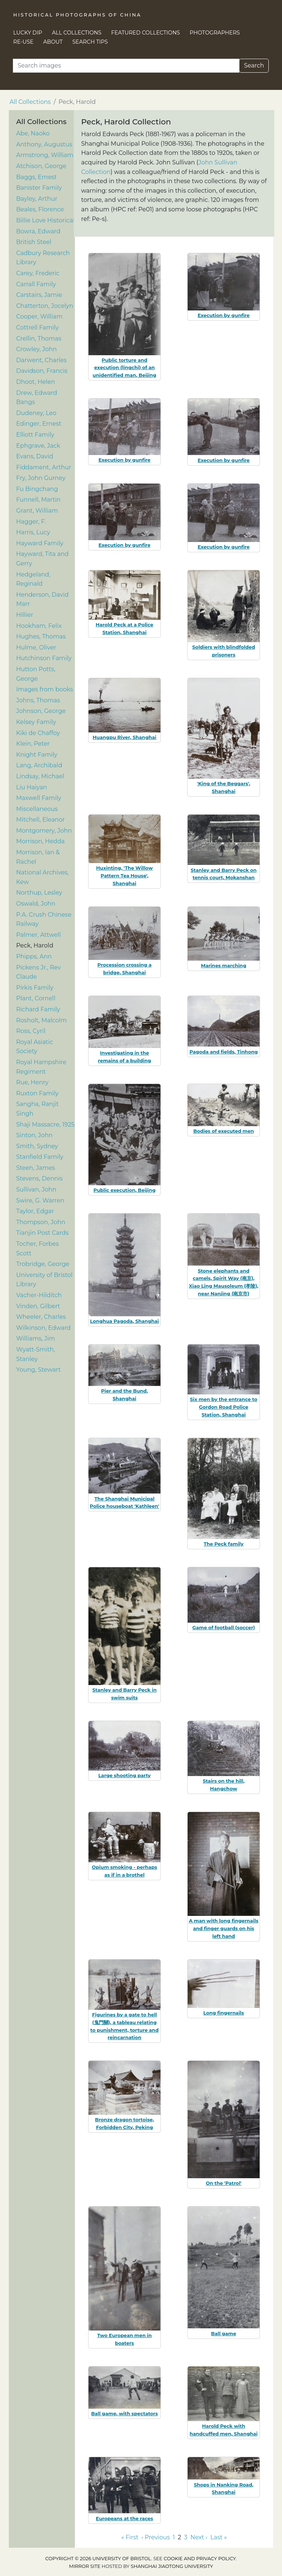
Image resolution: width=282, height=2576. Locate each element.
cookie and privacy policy (200, 2558)
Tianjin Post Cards (42, 1232)
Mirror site (85, 2566)
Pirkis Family (34, 987)
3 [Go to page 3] (185, 2537)
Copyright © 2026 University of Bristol (98, 2558)
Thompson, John (40, 1222)
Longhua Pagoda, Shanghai (124, 1321)
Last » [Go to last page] (218, 2537)
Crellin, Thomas (38, 338)
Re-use (23, 42)
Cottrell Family (37, 327)
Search (254, 65)
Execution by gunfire (224, 315)
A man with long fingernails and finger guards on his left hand (223, 1928)
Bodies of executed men (224, 1131)
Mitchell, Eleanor (40, 819)
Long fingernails (223, 2013)
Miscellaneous (37, 808)
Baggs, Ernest (36, 177)
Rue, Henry (32, 1082)
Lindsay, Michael (40, 776)
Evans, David (34, 456)
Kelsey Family (36, 721)
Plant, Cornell (35, 998)
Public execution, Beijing (124, 1190)
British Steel (33, 242)
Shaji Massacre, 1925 (45, 1124)
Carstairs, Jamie (39, 294)
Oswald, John (35, 903)
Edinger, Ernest (38, 423)
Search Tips (90, 42)
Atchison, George (41, 166)
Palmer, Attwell (38, 934)
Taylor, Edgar (35, 1211)
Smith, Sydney (37, 1146)
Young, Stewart (38, 1369)
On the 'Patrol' (223, 2183)
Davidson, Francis (42, 370)
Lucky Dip (27, 32)
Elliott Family (35, 434)
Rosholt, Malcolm (41, 1020)
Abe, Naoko (33, 133)
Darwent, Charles (41, 360)
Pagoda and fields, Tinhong (223, 1052)
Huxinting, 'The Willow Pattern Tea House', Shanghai (124, 875)
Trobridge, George (42, 1263)
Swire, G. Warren (40, 1200)
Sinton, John (34, 1135)
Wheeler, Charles (41, 1316)
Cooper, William (39, 316)
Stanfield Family (39, 1156)
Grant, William (37, 510)
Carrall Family (36, 284)
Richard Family (38, 1009)
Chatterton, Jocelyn (44, 305)
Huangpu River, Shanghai (124, 737)
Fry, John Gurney (40, 477)
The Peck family (224, 1544)
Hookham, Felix (39, 625)
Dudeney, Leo (36, 413)
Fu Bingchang (37, 488)
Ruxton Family (37, 1093)
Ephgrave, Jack (38, 445)
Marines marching (223, 965)
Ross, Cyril (31, 1030)
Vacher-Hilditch (39, 1295)
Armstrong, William (44, 155)
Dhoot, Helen (35, 381)
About (53, 42)
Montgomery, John (44, 830)
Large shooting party (124, 1775)
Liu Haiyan (31, 787)
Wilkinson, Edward (43, 1327)
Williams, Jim (35, 1338)
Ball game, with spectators (124, 2413)
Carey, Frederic (37, 273)
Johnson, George (41, 710)
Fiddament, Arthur (43, 467)
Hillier (24, 614)
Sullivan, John (36, 1189)
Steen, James (35, 1167)
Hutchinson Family (44, 658)
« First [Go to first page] (129, 2537)
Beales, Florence (40, 209)
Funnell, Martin (38, 499)
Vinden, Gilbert (38, 1306)
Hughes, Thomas (41, 636)
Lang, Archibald (39, 765)
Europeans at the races (124, 2518)
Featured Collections (145, 32)
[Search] (126, 66)
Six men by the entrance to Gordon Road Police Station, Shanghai (223, 1407)
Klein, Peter (33, 743)
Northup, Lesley (39, 892)
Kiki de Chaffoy (38, 732)
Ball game (223, 2333)
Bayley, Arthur (36, 198)
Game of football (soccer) (223, 1627)
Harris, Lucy (33, 532)
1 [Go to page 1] (174, 2537)
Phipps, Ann (34, 956)
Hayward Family (40, 543)
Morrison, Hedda (40, 841)
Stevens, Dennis (39, 1178)
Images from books (44, 689)
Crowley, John (36, 349)
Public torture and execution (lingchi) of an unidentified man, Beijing (124, 367)
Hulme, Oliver (36, 647)
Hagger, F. (31, 521)
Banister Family (39, 187)
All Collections (77, 32)
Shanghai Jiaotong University (172, 2566)
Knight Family (36, 754)
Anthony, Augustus (44, 144)
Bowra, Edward (38, 231)
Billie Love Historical (45, 220)
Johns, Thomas (38, 700)
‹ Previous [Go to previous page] (155, 2537)
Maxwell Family (38, 797)
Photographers (215, 32)
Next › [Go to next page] (198, 2537)
